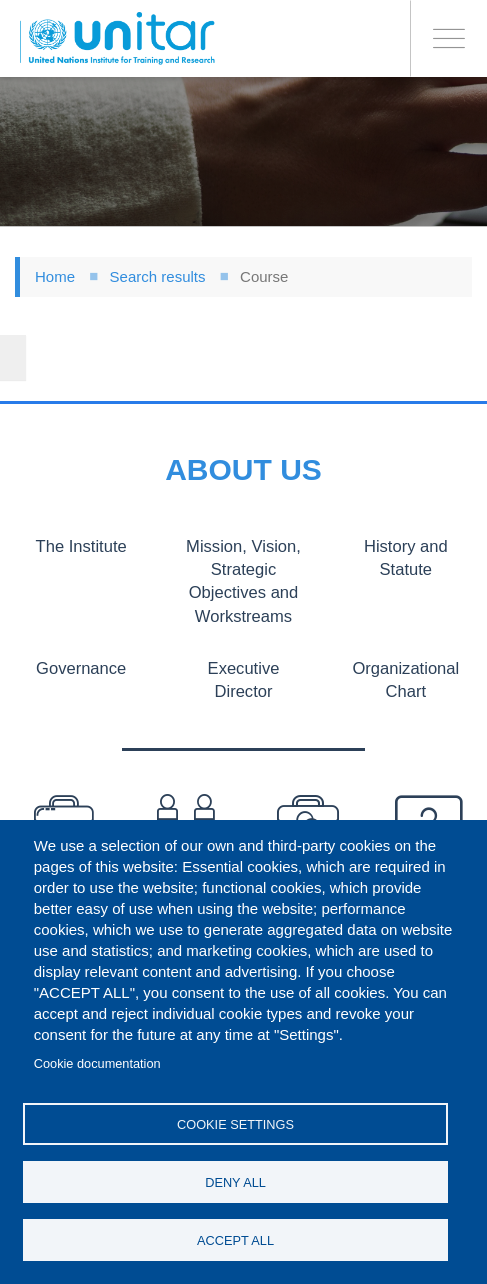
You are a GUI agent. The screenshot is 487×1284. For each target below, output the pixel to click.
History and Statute (405, 557)
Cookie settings (235, 1124)
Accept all (235, 1240)
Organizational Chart (406, 678)
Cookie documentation (97, 1063)
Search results (158, 276)
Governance (81, 667)
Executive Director (244, 678)
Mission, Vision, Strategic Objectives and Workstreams (243, 580)
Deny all (235, 1182)
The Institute (81, 546)
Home (55, 276)
